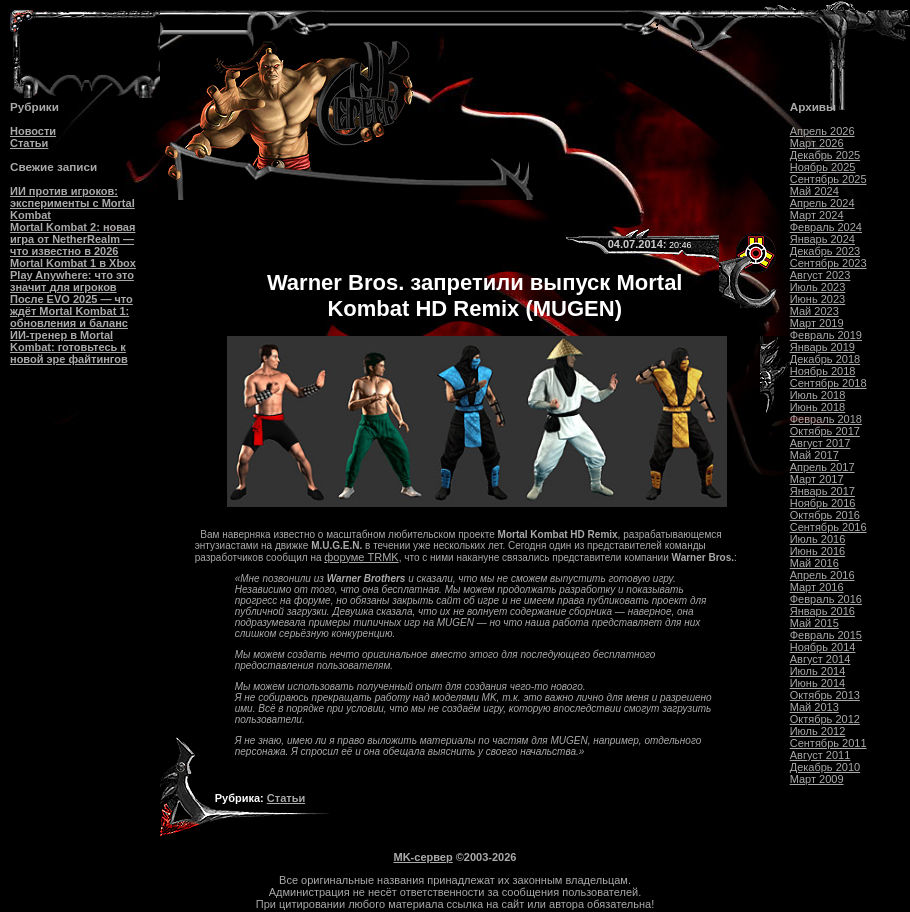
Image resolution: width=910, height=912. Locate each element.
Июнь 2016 (818, 551)
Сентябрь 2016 (828, 527)
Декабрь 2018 (825, 359)
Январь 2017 (822, 491)
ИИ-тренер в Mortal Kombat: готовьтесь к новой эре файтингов (69, 347)
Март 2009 (817, 779)
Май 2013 (814, 707)
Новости (33, 131)
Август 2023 (820, 275)
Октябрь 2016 (825, 515)
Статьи (29, 143)
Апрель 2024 (822, 203)
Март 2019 (817, 323)
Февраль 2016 (826, 599)
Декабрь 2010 (825, 767)
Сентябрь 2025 (828, 179)
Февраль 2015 (826, 635)
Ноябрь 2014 (823, 647)
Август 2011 (820, 755)
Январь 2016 (822, 611)
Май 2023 (814, 311)
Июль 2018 (818, 395)
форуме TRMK (361, 557)
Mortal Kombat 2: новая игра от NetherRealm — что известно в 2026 (72, 239)
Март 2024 (817, 215)
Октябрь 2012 (825, 719)
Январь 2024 (822, 239)
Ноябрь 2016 (823, 503)
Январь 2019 (822, 347)
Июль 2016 (818, 539)
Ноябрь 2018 (823, 371)
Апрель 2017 (822, 467)
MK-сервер (423, 857)
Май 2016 (814, 563)
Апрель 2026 (822, 131)
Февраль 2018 (826, 419)
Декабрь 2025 (825, 155)
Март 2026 (817, 143)
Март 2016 (817, 587)
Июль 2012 (818, 731)
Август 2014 (820, 659)
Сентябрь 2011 (828, 743)
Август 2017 (820, 443)
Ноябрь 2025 (823, 167)
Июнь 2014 (818, 683)
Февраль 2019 (826, 335)
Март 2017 (817, 479)
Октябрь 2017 (825, 431)
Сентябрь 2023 (828, 263)
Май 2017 (814, 455)
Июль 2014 (818, 671)
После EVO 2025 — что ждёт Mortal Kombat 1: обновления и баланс (71, 311)
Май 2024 (814, 191)
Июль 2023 (818, 287)
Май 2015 (814, 623)
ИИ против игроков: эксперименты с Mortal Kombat (72, 203)
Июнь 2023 (818, 299)
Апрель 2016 (822, 575)
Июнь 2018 (818, 407)
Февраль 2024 (826, 227)
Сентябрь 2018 (828, 383)
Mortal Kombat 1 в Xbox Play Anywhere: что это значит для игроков (73, 275)
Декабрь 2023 (825, 251)
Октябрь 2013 (825, 695)
